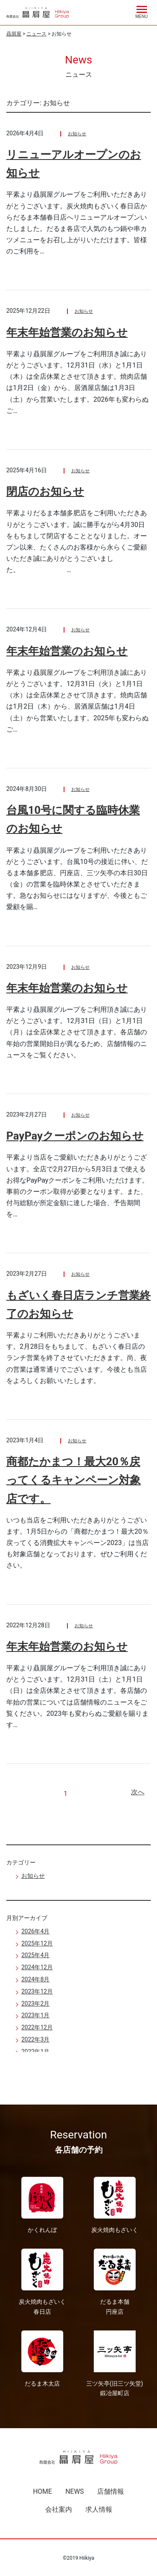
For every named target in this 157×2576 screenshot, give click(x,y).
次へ (137, 1792)
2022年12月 (37, 2027)
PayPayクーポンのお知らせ (75, 1136)
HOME (42, 2491)
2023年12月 (37, 1991)
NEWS (74, 2491)
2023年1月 (35, 2015)
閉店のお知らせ (45, 491)
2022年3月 (35, 2039)
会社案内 (58, 2509)
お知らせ (77, 134)
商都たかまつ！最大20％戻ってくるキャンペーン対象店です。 (73, 1480)
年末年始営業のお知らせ (67, 332)
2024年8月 (35, 1979)
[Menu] (141, 11)
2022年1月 (35, 2051)
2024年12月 (37, 1967)
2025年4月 (35, 1955)
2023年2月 (35, 2003)
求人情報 (98, 2509)
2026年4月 (35, 1931)
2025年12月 (37, 1943)
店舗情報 (110, 2491)
